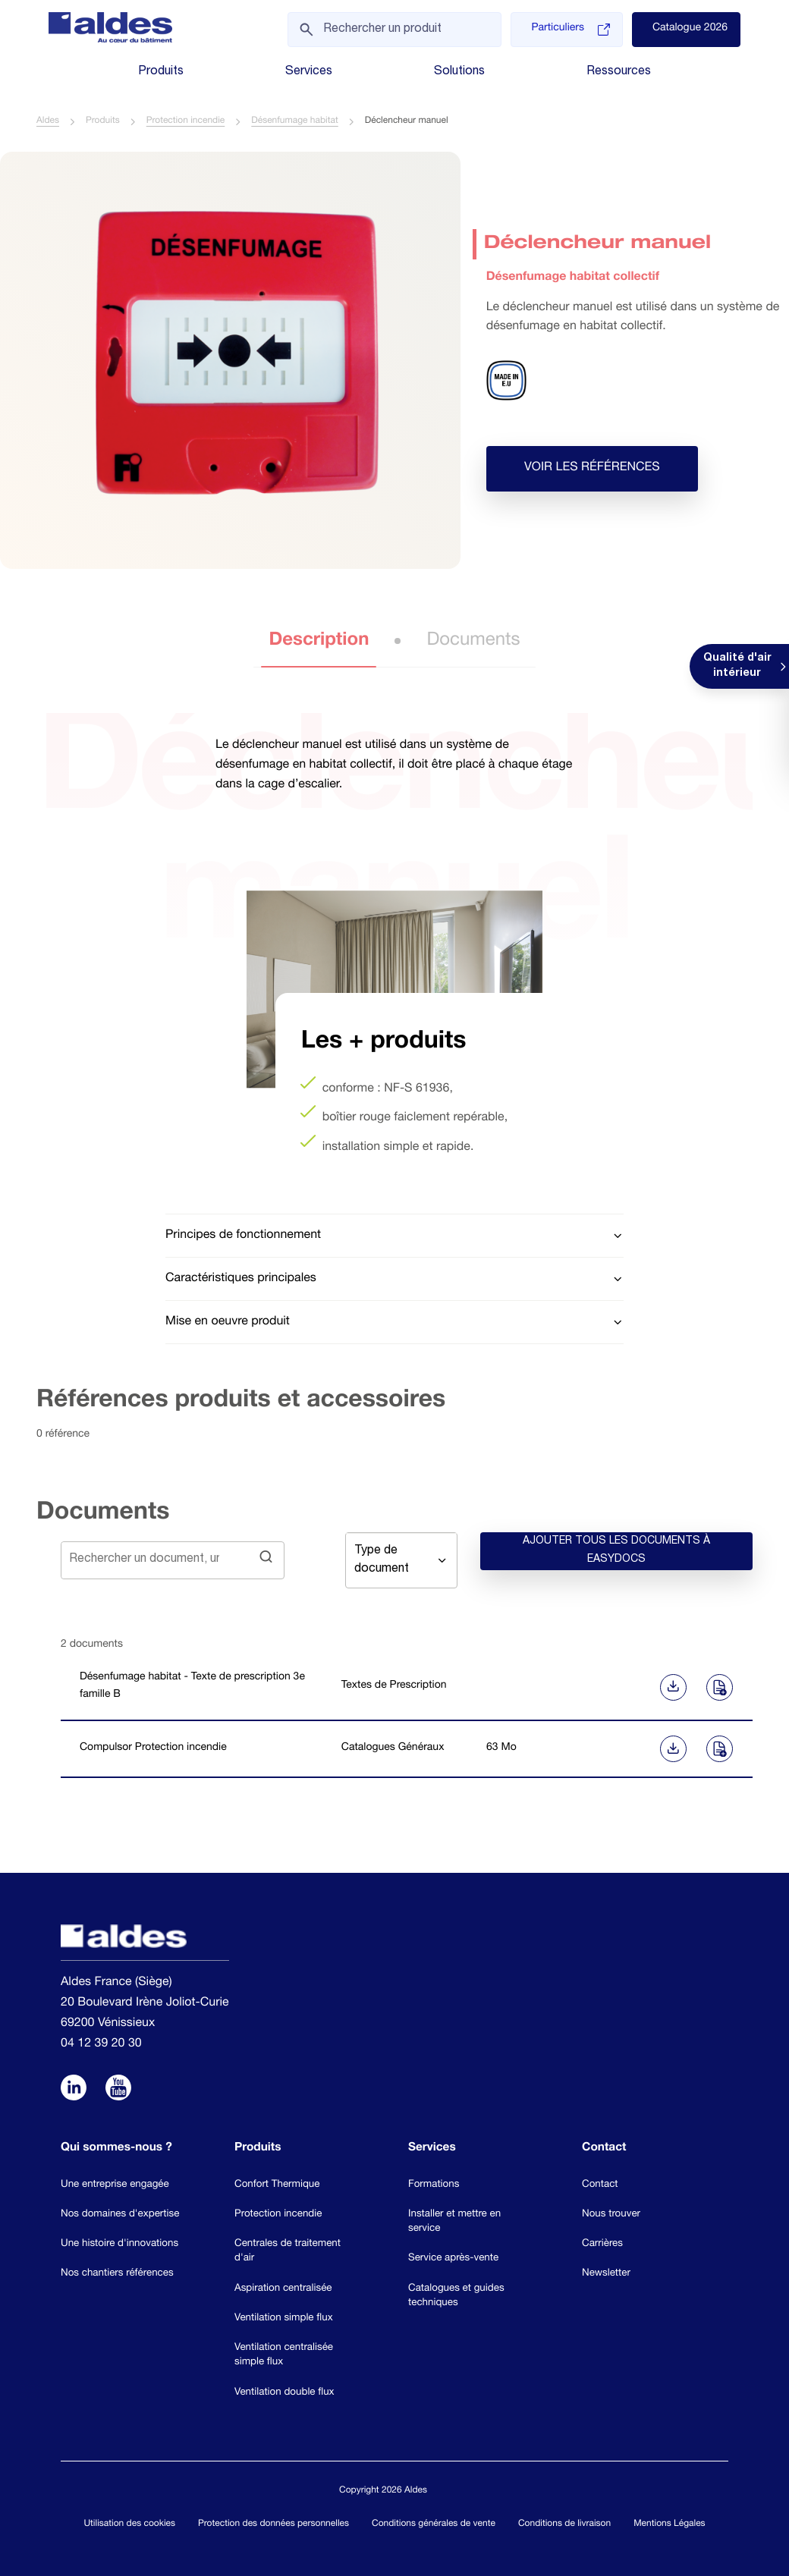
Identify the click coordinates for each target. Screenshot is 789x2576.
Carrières (602, 2244)
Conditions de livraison (564, 2525)
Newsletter (606, 2274)
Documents (473, 642)
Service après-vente (453, 2259)
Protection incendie (185, 122)
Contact (600, 2184)
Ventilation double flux (284, 2392)
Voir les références (592, 469)
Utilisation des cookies (129, 2525)
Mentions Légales (669, 2525)
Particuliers (570, 30)
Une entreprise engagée (115, 2184)
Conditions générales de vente (433, 2525)
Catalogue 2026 (690, 29)
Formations (433, 2184)
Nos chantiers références (117, 2274)
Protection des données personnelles (273, 2525)
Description (319, 642)
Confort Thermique (276, 2184)
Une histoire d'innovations (119, 2244)
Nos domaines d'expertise (120, 2215)
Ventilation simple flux (283, 2319)
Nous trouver (611, 2215)
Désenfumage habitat (294, 122)
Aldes (47, 122)
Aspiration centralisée (283, 2288)
